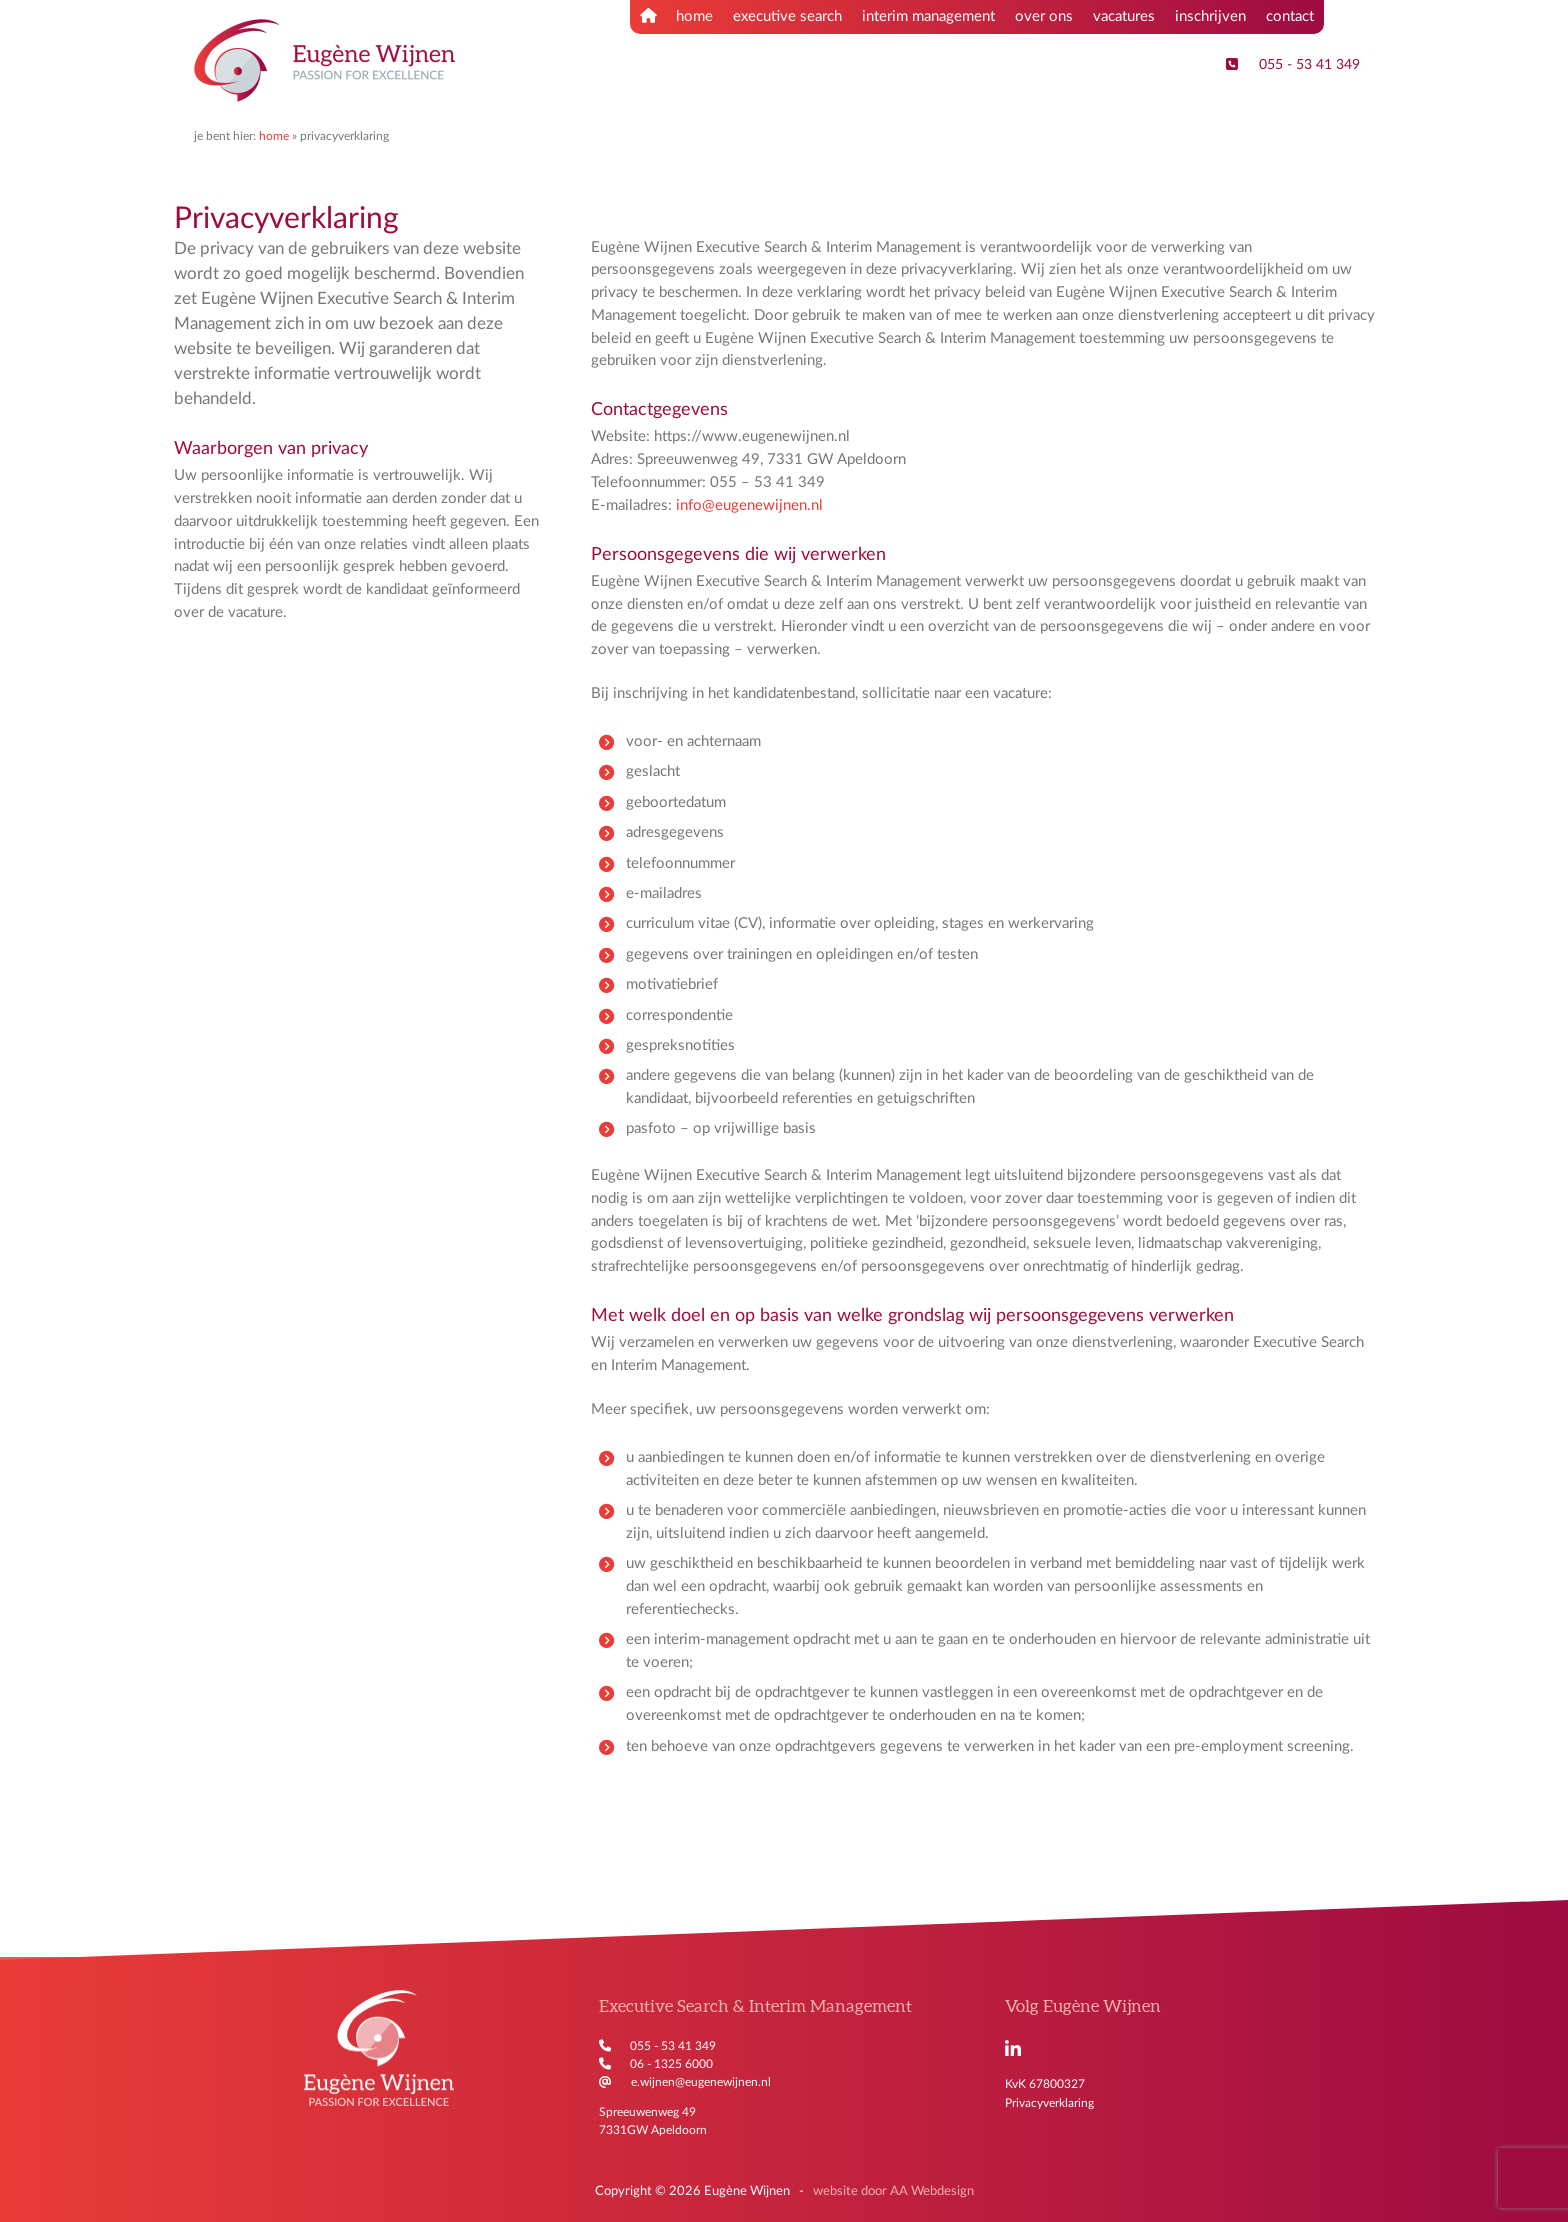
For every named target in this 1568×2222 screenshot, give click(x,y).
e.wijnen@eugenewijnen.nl (701, 2082)
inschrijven (1210, 16)
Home (274, 136)
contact (1290, 16)
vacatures (1124, 16)
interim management (928, 16)
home (676, 16)
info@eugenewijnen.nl (749, 505)
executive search (787, 16)
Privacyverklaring (1049, 2103)
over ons (1044, 16)
